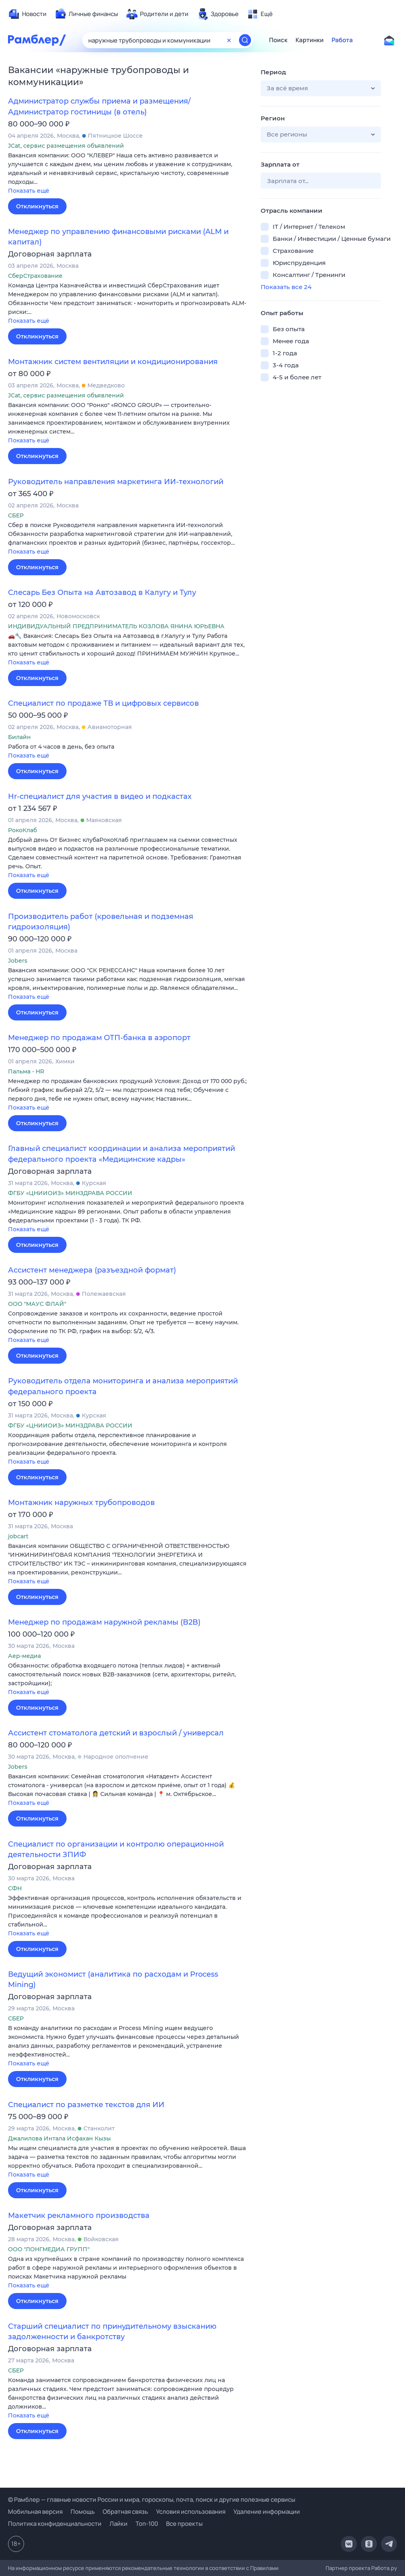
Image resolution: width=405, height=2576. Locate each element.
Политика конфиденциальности (54, 2523)
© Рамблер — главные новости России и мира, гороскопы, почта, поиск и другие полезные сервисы (151, 2499)
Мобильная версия (35, 2511)
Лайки (118, 2523)
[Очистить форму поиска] (229, 40)
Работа (342, 40)
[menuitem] (27, 14)
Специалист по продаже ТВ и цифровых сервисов (103, 703)
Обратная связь (125, 2511)
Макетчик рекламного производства (79, 2215)
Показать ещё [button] (28, 190)
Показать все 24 (286, 287)
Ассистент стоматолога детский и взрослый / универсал (116, 1733)
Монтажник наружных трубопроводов (81, 1502)
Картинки (310, 40)
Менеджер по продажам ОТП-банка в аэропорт (99, 1037)
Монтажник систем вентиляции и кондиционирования (113, 361)
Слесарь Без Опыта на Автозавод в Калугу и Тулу (102, 592)
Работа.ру (384, 2568)
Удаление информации (266, 2511)
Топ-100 (147, 2523)
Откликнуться (37, 206)
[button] (128, 173)
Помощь (83, 2511)
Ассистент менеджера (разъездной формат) (92, 1270)
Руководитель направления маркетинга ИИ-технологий (115, 481)
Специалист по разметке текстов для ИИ (86, 2104)
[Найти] (245, 40)
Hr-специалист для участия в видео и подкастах (100, 796)
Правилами (264, 2568)
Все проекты (184, 2523)
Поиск (278, 40)
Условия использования (190, 2511)
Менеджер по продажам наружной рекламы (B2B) (104, 1622)
